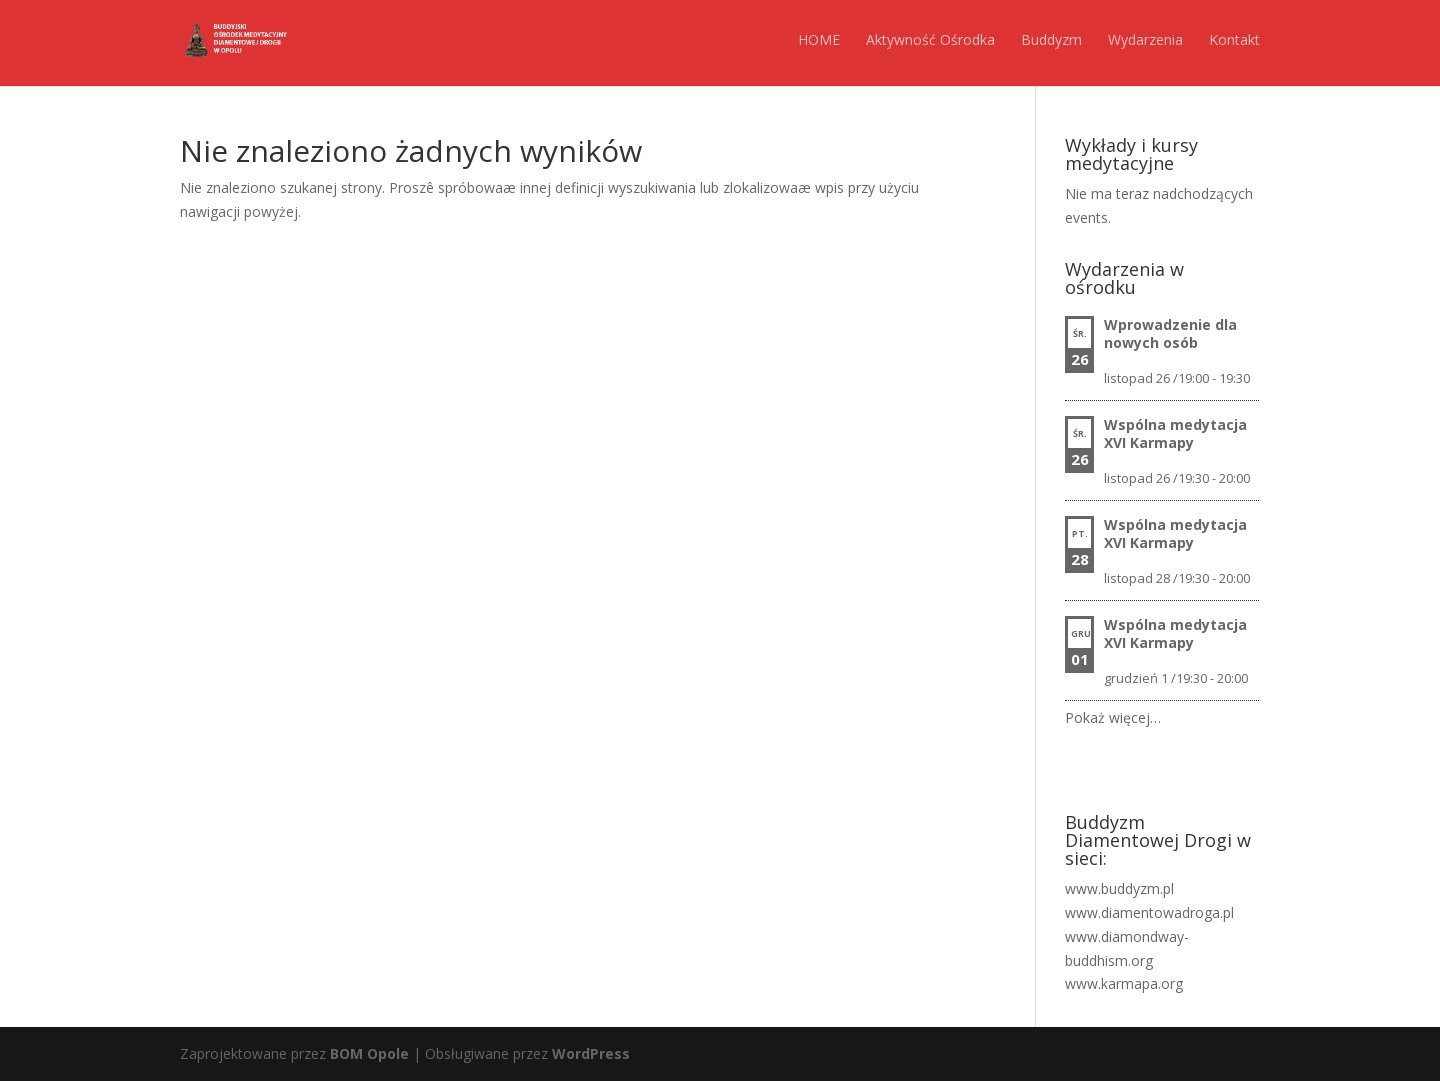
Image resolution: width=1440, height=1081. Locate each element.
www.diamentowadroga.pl (1149, 912)
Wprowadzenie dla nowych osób (1170, 333)
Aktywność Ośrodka (930, 39)
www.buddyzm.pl (1119, 888)
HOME (819, 39)
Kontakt (1234, 39)
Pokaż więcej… (1113, 717)
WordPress (591, 1053)
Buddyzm (1051, 39)
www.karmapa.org (1124, 983)
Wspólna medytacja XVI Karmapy (1175, 433)
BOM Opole (369, 1053)
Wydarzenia (1145, 39)
